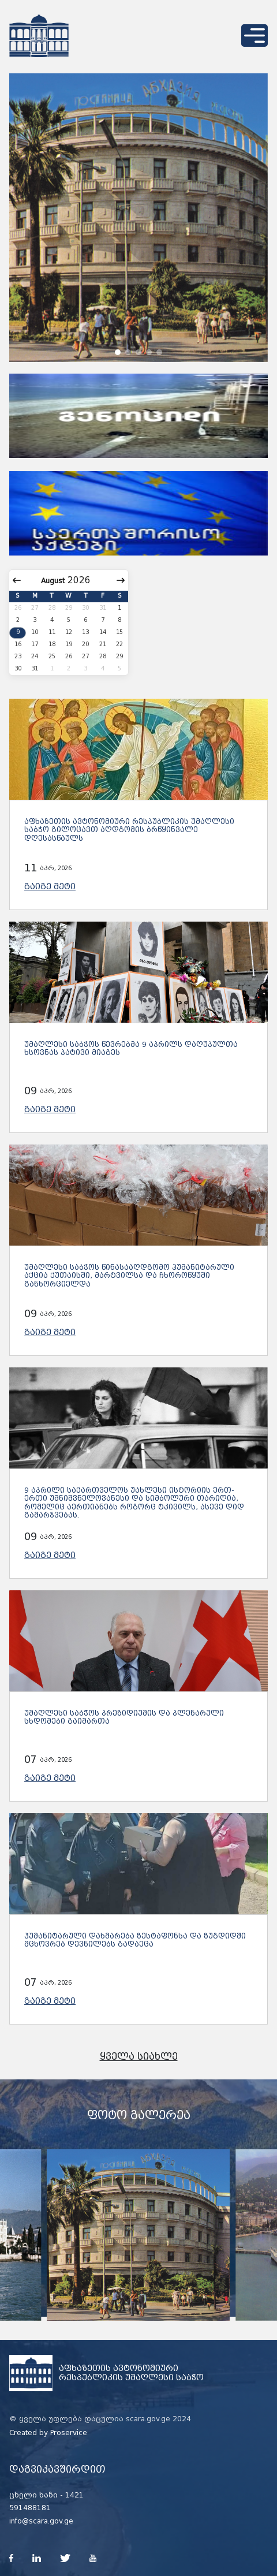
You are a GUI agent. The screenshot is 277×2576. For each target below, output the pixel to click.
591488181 (30, 2508)
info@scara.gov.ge (41, 2521)
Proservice (68, 2433)
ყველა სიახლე (139, 2056)
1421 (74, 2495)
